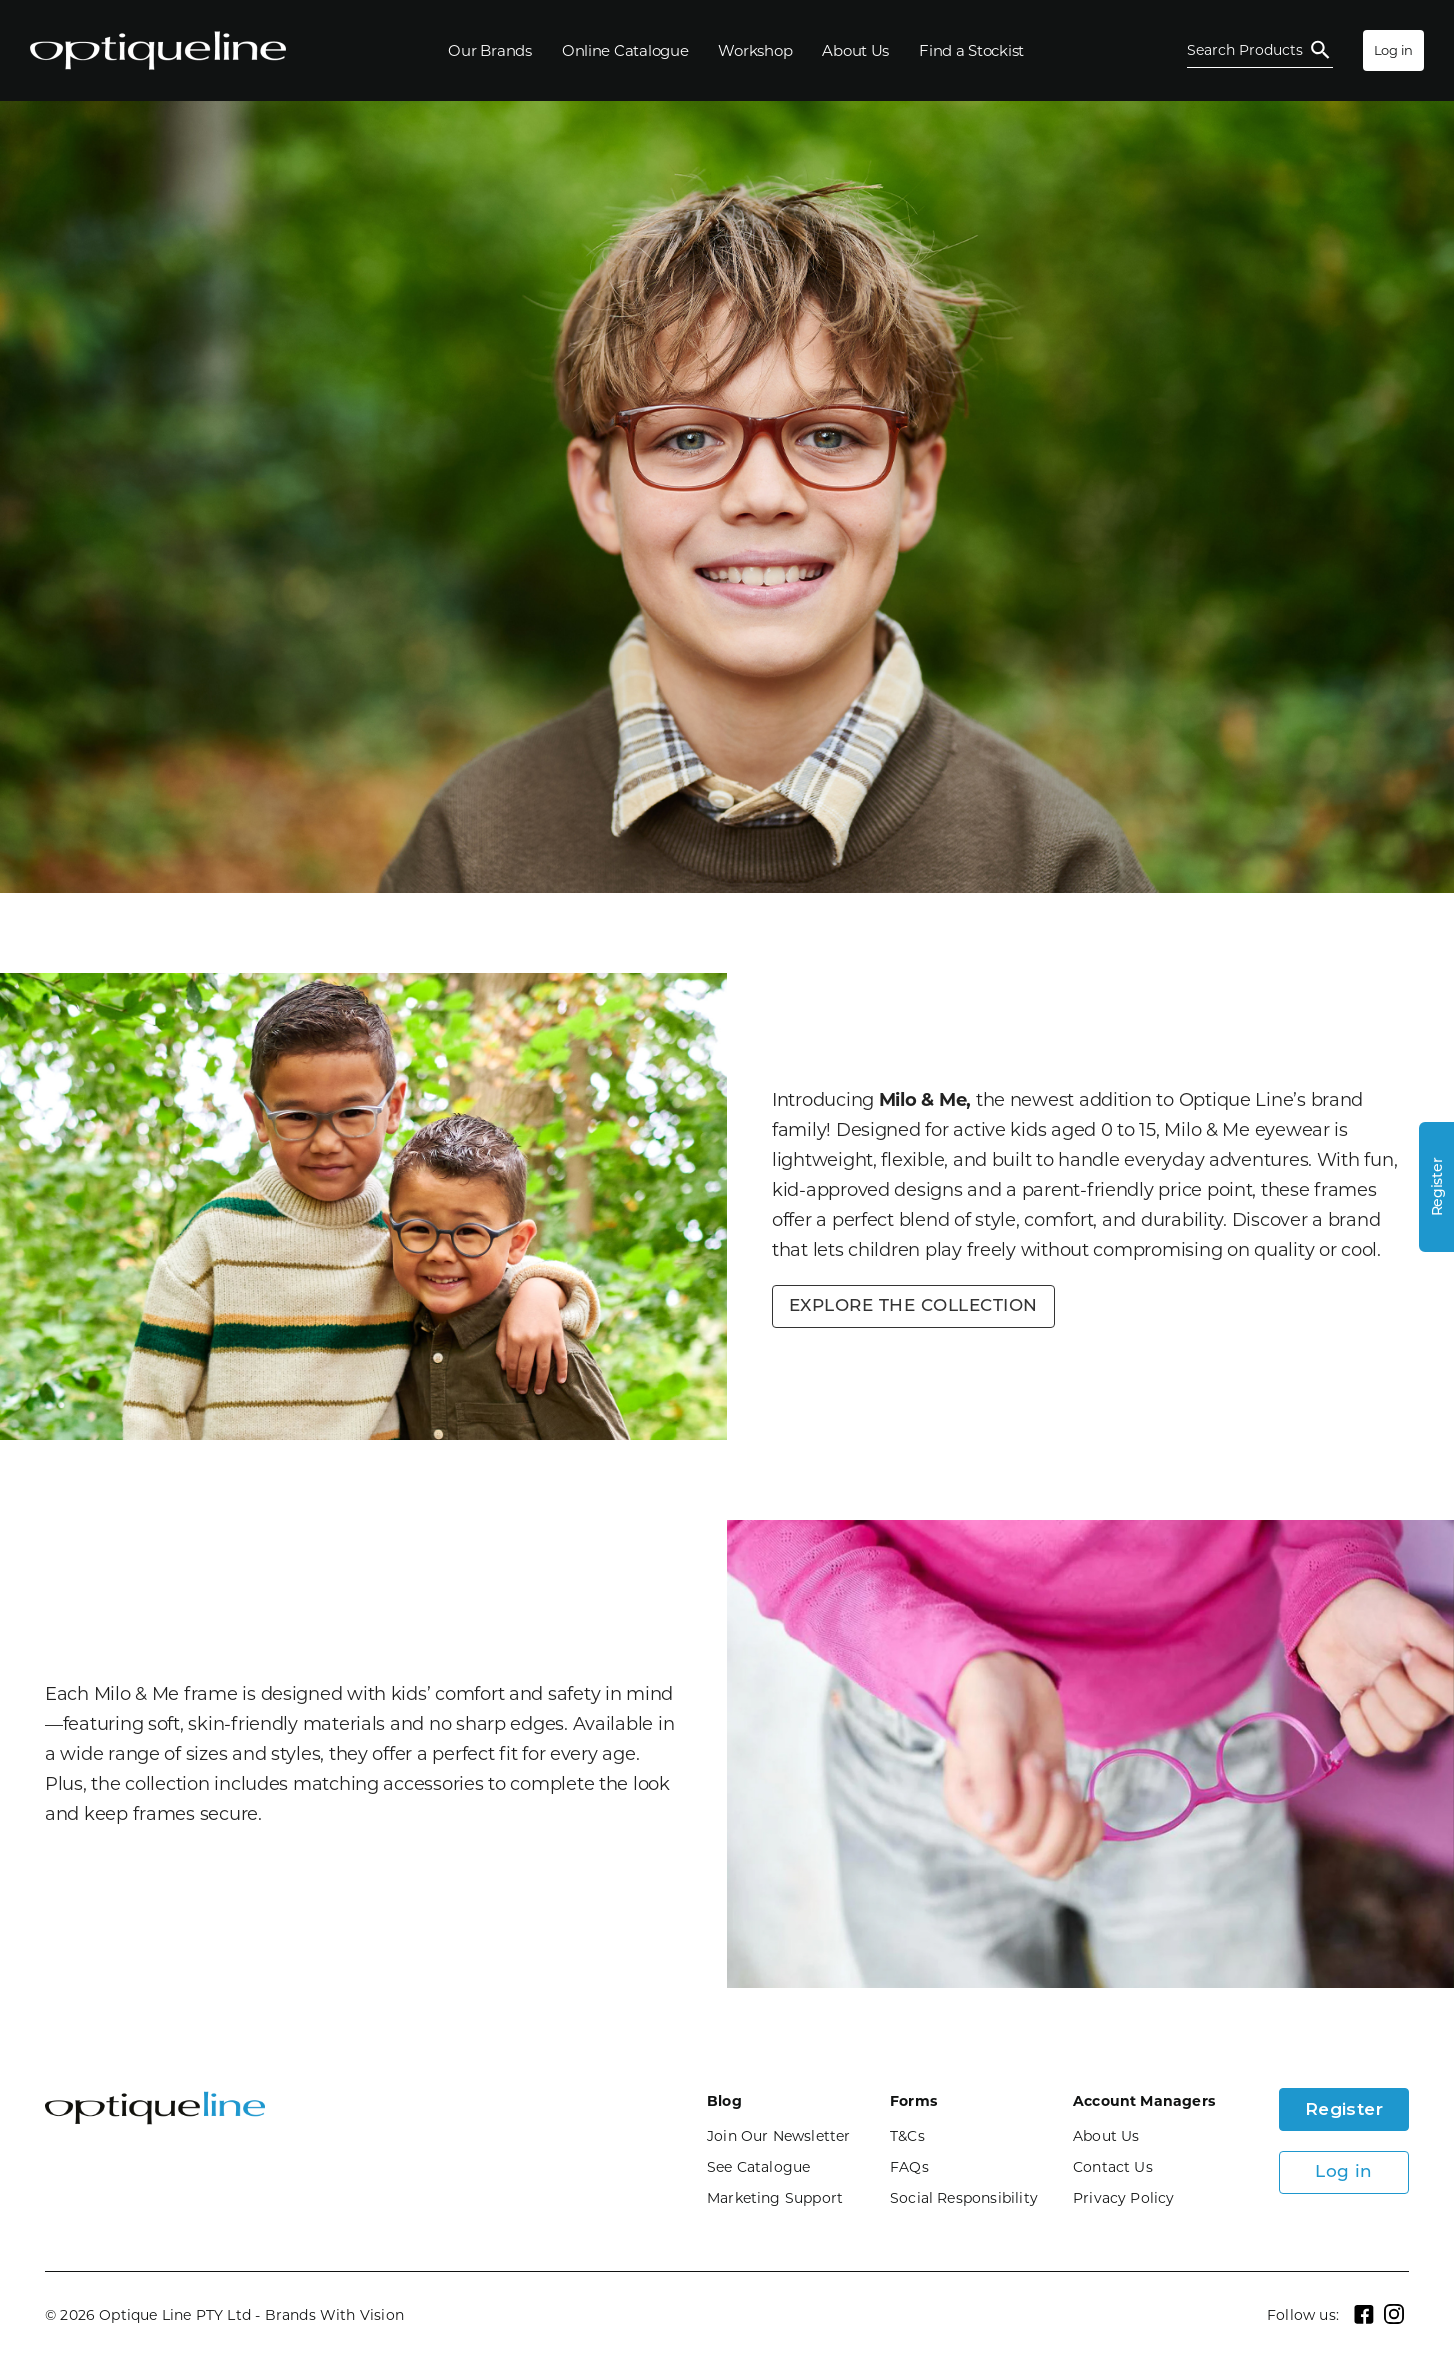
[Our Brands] (489, 50)
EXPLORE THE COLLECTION (913, 1306)
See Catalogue (758, 2167)
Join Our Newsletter (779, 2136)
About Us (1106, 2136)
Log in (1393, 50)
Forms (913, 2101)
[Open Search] (1260, 50)
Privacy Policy (1124, 2198)
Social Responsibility (964, 2198)
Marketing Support (775, 2198)
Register (1344, 2109)
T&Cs (907, 2136)
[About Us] (855, 50)
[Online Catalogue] (625, 50)
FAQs (909, 2167)
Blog (724, 2101)
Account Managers (1144, 2101)
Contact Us (1113, 2167)
